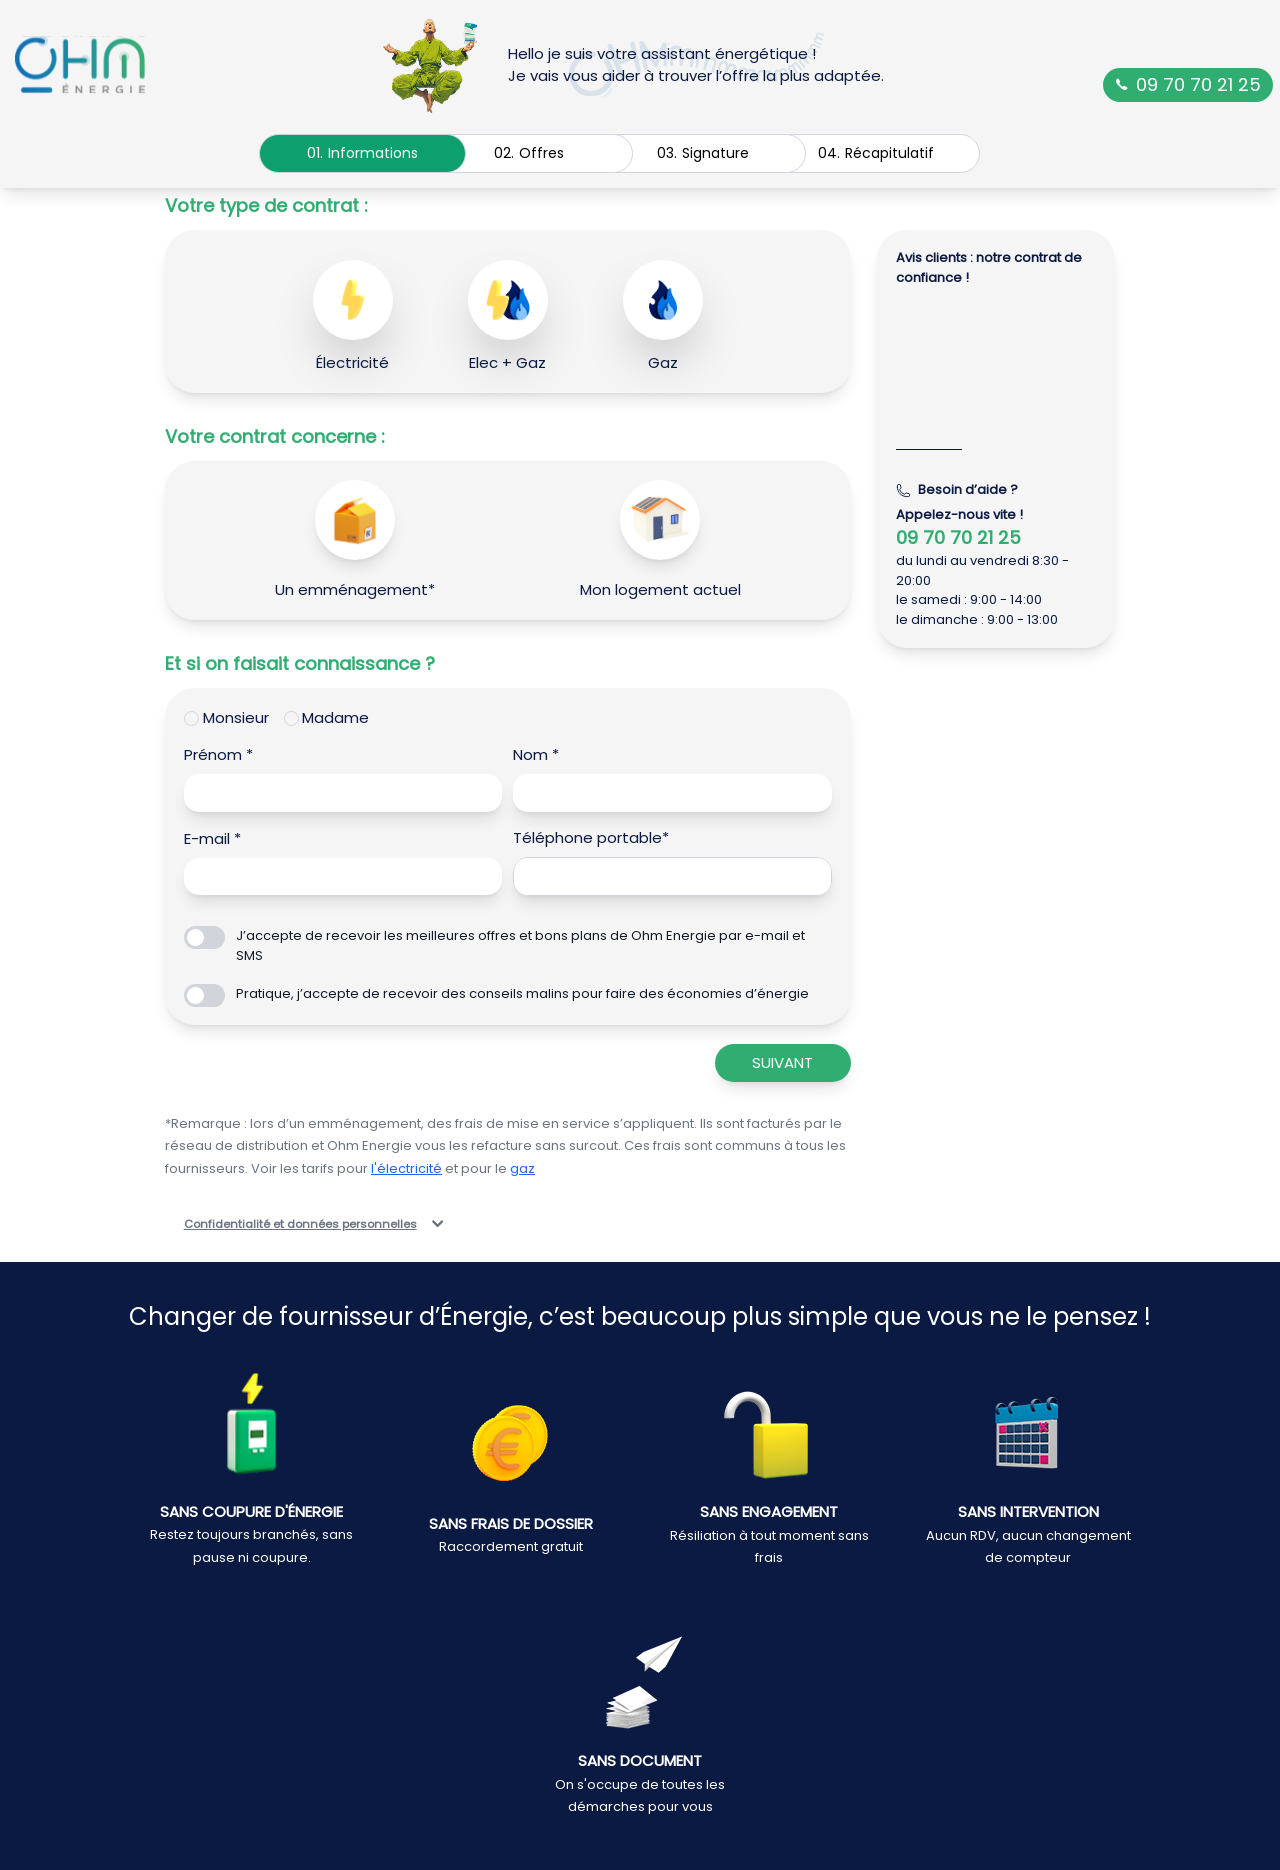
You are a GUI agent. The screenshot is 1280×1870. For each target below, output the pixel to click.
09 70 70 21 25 (1188, 84)
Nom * (536, 754)
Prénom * (218, 754)
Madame (335, 717)
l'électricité (406, 1168)
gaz (522, 1168)
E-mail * (212, 838)
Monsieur (236, 717)
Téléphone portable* (591, 837)
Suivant (782, 1062)
